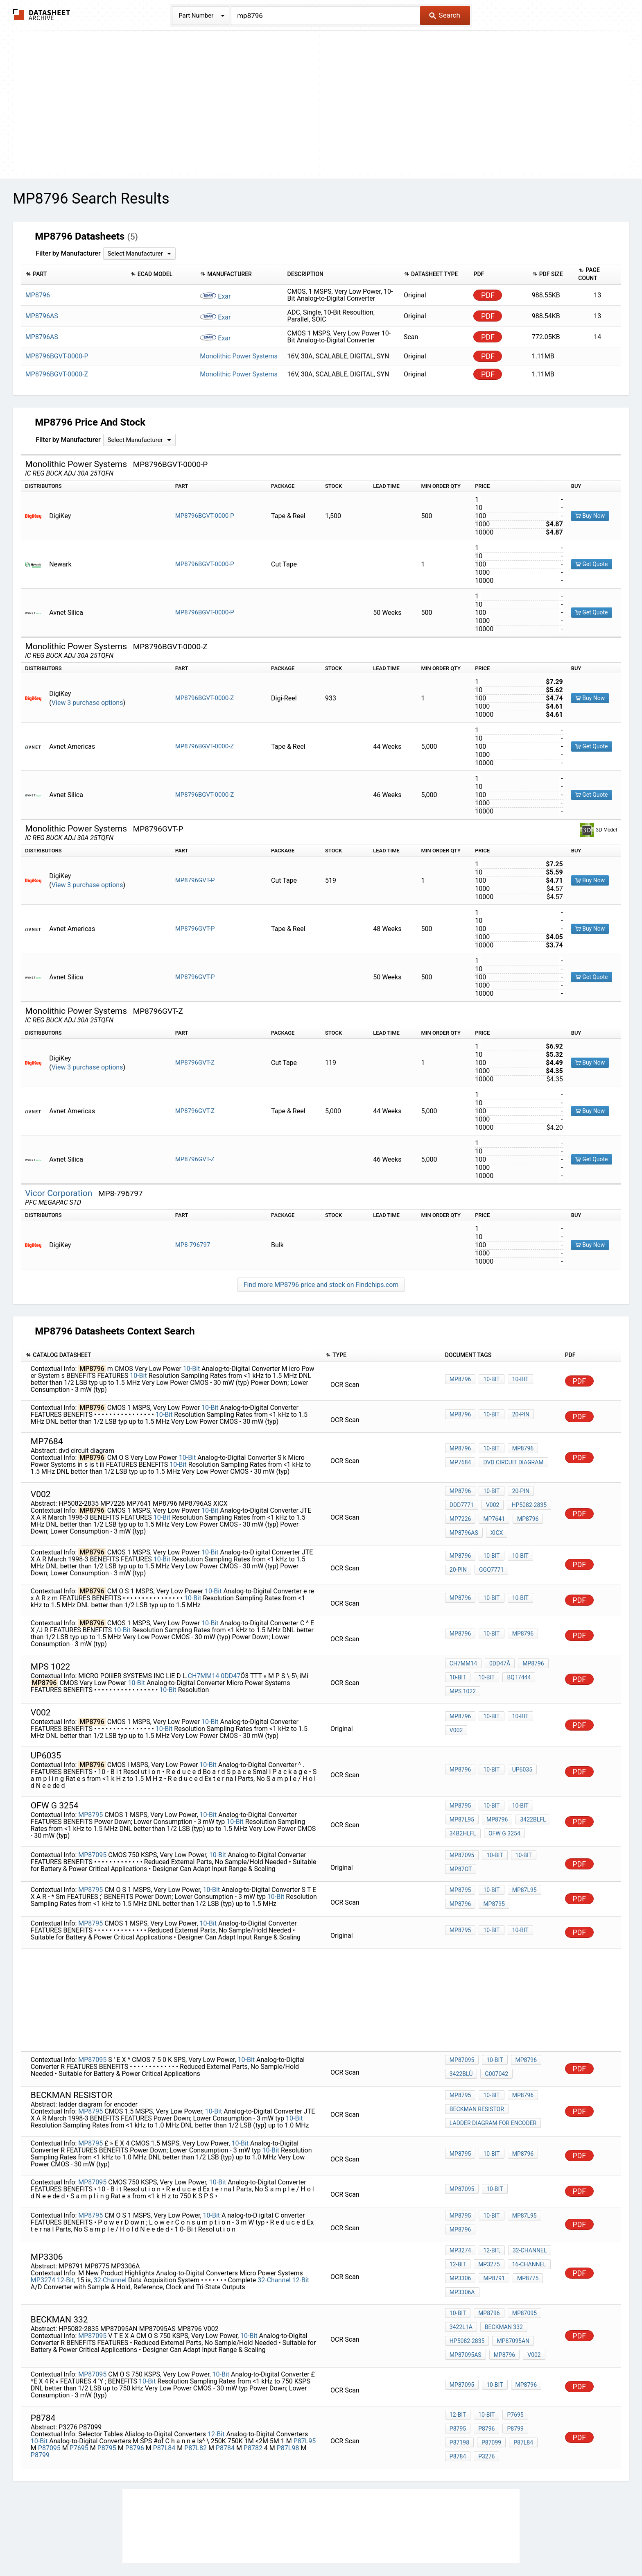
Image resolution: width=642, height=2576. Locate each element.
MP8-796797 (192, 1244)
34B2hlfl (463, 1820)
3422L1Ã (461, 2289)
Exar (215, 296)
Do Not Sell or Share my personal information (316, 2545)
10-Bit (191, 1369)
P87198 (512, 2382)
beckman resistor (477, 2090)
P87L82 (195, 2399)
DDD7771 (462, 1505)
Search (444, 15)
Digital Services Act (417, 2545)
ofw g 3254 (502, 1820)
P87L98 (288, 2399)
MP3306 (460, 2249)
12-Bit (301, 2251)
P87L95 (305, 2392)
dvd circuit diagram (511, 1462)
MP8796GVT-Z (195, 1062)
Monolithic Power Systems (238, 356)
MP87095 (92, 1842)
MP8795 (90, 1803)
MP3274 (43, 2251)
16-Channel (525, 2238)
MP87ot (461, 1856)
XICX (494, 1527)
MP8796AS (464, 1527)
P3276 (458, 2405)
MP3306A (462, 2260)
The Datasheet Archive (41, 14)
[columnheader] (73, 274)
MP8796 (460, 1380)
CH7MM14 (203, 1667)
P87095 (49, 2399)
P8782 (253, 2399)
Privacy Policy (223, 2545)
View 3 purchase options (87, 702)
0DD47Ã (497, 1659)
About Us (505, 2545)
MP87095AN (511, 2300)
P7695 (79, 2399)
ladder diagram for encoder (493, 2101)
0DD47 (230, 1667)
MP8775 (524, 2249)
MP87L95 (462, 1809)
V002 (490, 1505)
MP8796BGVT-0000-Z (204, 698)
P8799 (40, 2406)
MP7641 (492, 1516)
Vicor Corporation (59, 1193)
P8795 (106, 2399)
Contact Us (468, 2545)
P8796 (134, 2399)
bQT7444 (515, 1670)
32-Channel (110, 2251)
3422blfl (529, 1809)
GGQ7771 (489, 1564)
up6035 (518, 1759)
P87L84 (164, 2399)
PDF (488, 295)
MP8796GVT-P (195, 880)
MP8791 (492, 2249)
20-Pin (516, 1416)
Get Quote (591, 564)
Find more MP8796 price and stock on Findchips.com (321, 1285)
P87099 (459, 2393)
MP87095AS (466, 2312)
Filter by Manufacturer (68, 253)
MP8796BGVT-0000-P (204, 515)
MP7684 (460, 1462)
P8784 (225, 2399)
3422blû (461, 2055)
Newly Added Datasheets (160, 2545)
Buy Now (590, 515)
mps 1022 (463, 1681)
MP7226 (460, 1516)
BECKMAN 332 (502, 2289)
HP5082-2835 (525, 1505)
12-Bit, (66, 2251)
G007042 (494, 2055)
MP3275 (487, 2238)
